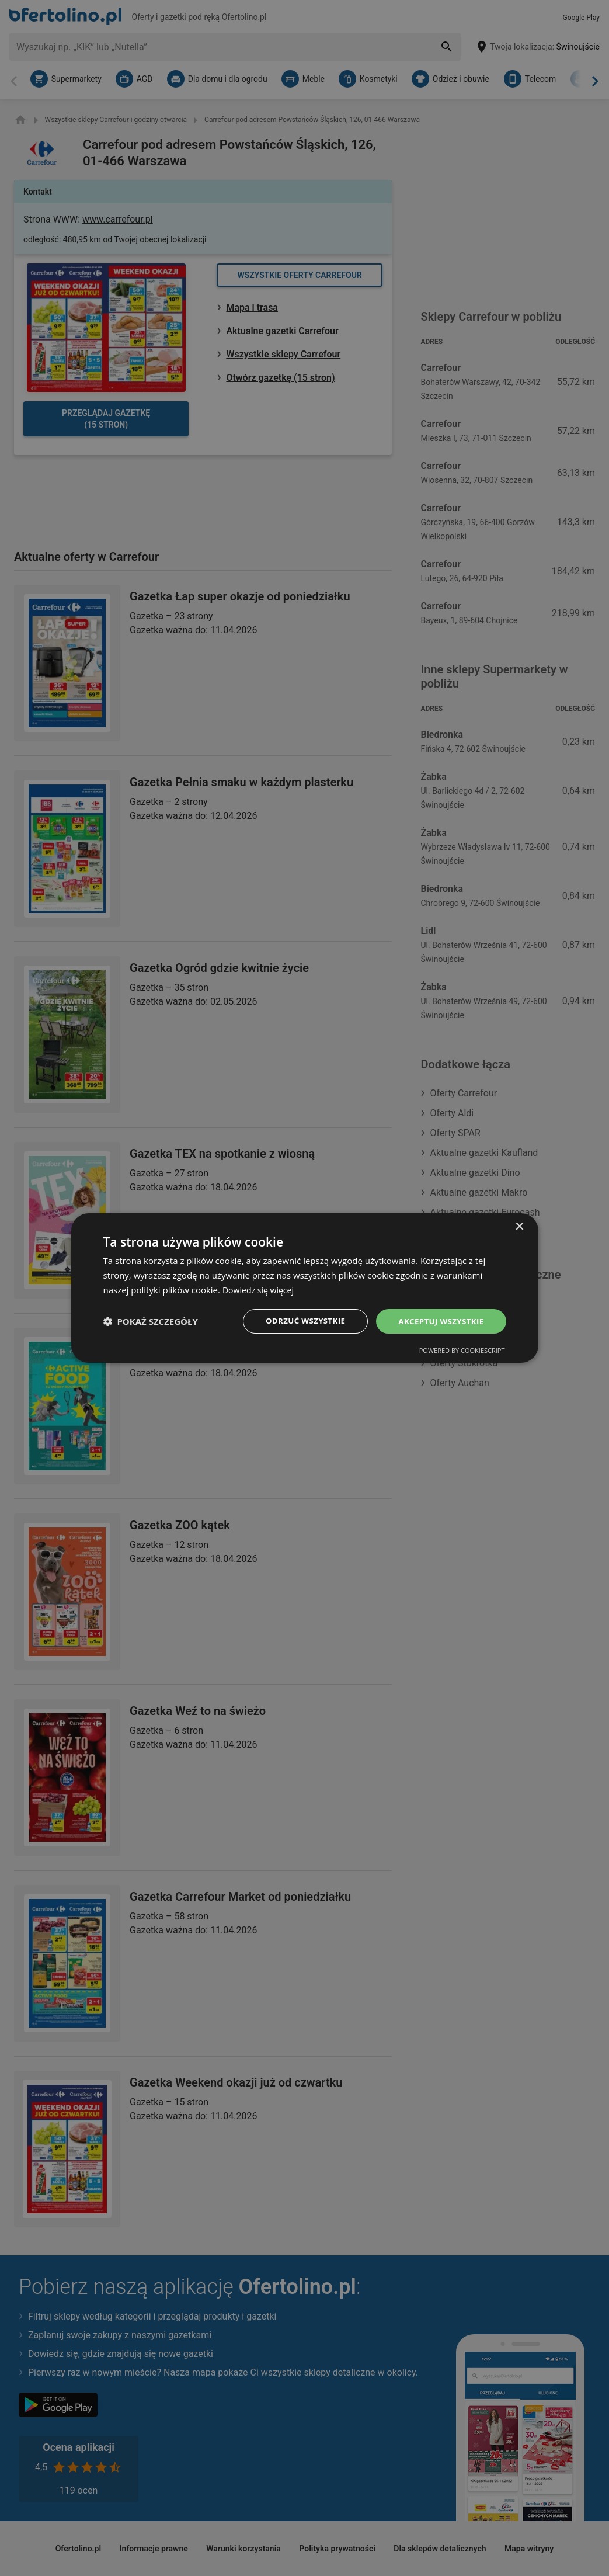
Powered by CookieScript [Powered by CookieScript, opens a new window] (462, 1350)
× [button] (519, 1226)
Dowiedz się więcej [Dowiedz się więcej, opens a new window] (260, 1289)
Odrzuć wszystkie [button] (298, 1320)
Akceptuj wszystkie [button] (438, 1320)
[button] (150, 1321)
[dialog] (304, 1288)
